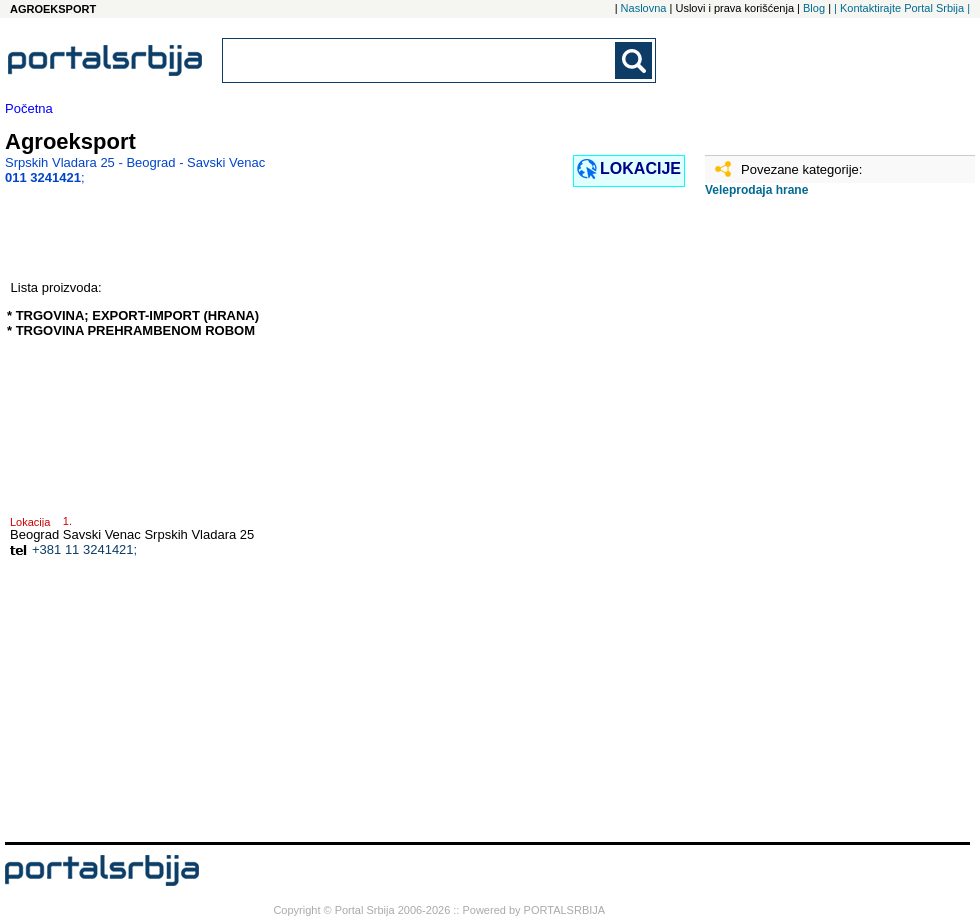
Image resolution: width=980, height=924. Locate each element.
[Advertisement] (795, 527)
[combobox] (420, 60)
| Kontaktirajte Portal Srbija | (902, 8)
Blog (814, 8)
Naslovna (644, 8)
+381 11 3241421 (83, 549)
